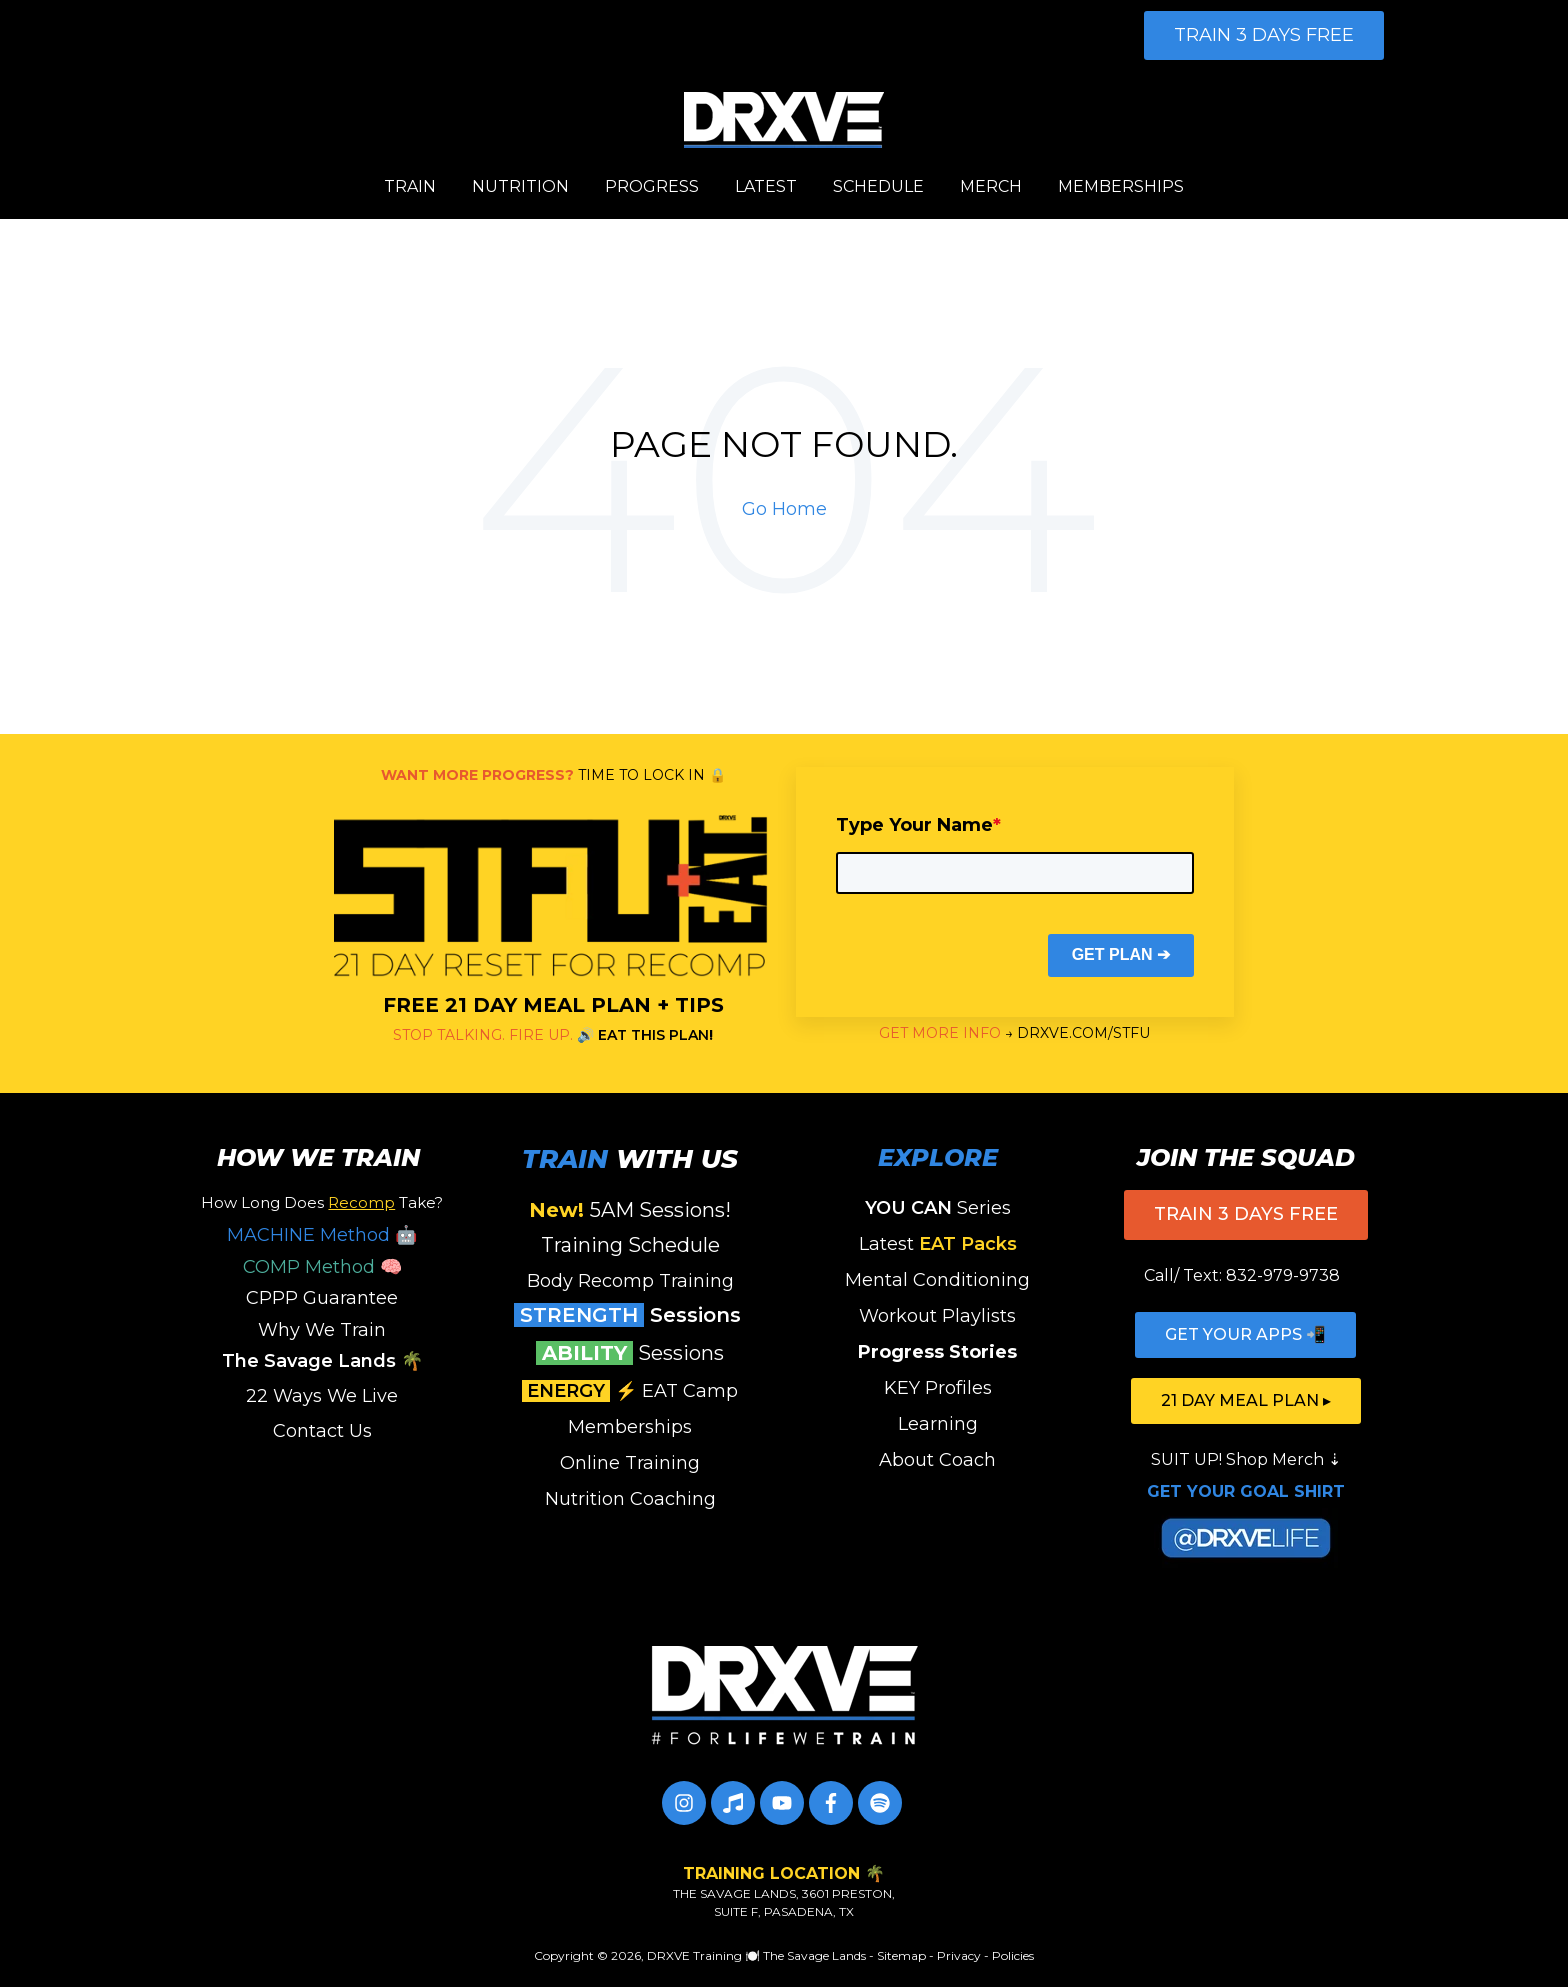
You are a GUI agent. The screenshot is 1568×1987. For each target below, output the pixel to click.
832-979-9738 (1283, 1275)
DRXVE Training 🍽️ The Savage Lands (756, 1955)
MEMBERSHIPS (1121, 186)
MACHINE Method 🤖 (322, 1235)
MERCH (991, 186)
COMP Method (309, 1267)
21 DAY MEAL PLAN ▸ (1246, 1400)
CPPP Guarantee (322, 1298)
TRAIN (410, 186)
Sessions (630, 1315)
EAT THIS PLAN (653, 1035)
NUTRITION (520, 186)
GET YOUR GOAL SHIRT (1246, 1491)
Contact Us (322, 1431)
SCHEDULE (878, 186)
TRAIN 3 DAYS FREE (1264, 35)
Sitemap (901, 1955)
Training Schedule (630, 1245)
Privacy (959, 1955)
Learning (938, 1424)
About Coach (937, 1460)
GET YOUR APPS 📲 (1245, 1334)
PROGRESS (652, 186)
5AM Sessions (627, 1210)
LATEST (766, 186)
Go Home (784, 509)
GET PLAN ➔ (1121, 954)
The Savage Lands (309, 1361)
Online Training (630, 1463)
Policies (1013, 1955)
